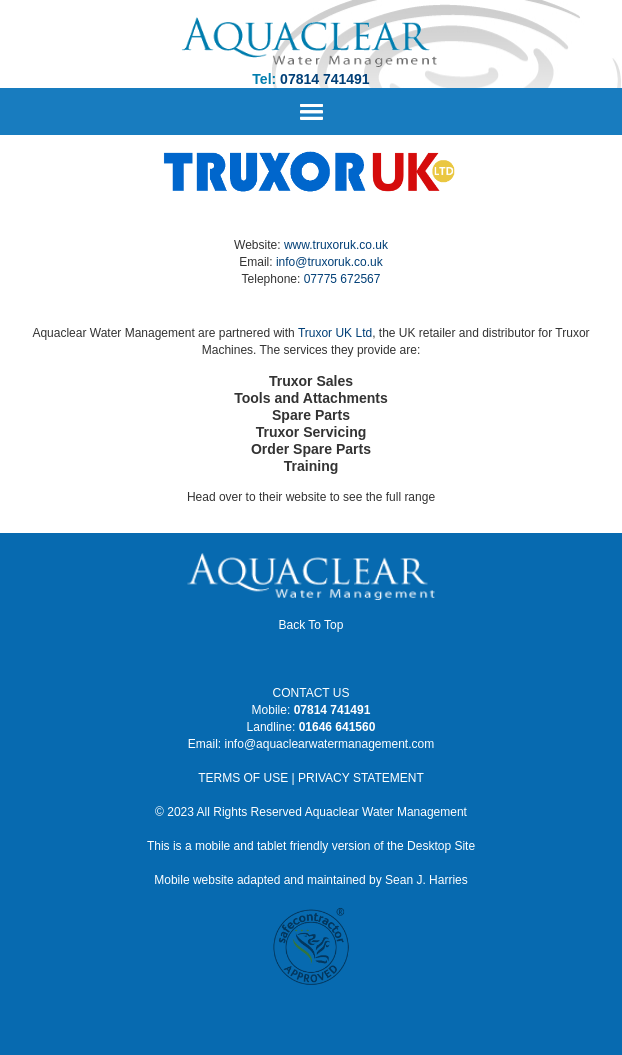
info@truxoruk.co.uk (329, 262)
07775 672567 (342, 279)
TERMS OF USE (243, 778)
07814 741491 (325, 79)
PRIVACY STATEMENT (361, 778)
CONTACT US (311, 693)
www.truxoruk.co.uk (336, 245)
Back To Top (311, 625)
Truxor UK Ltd (335, 333)
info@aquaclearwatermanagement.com (330, 744)
